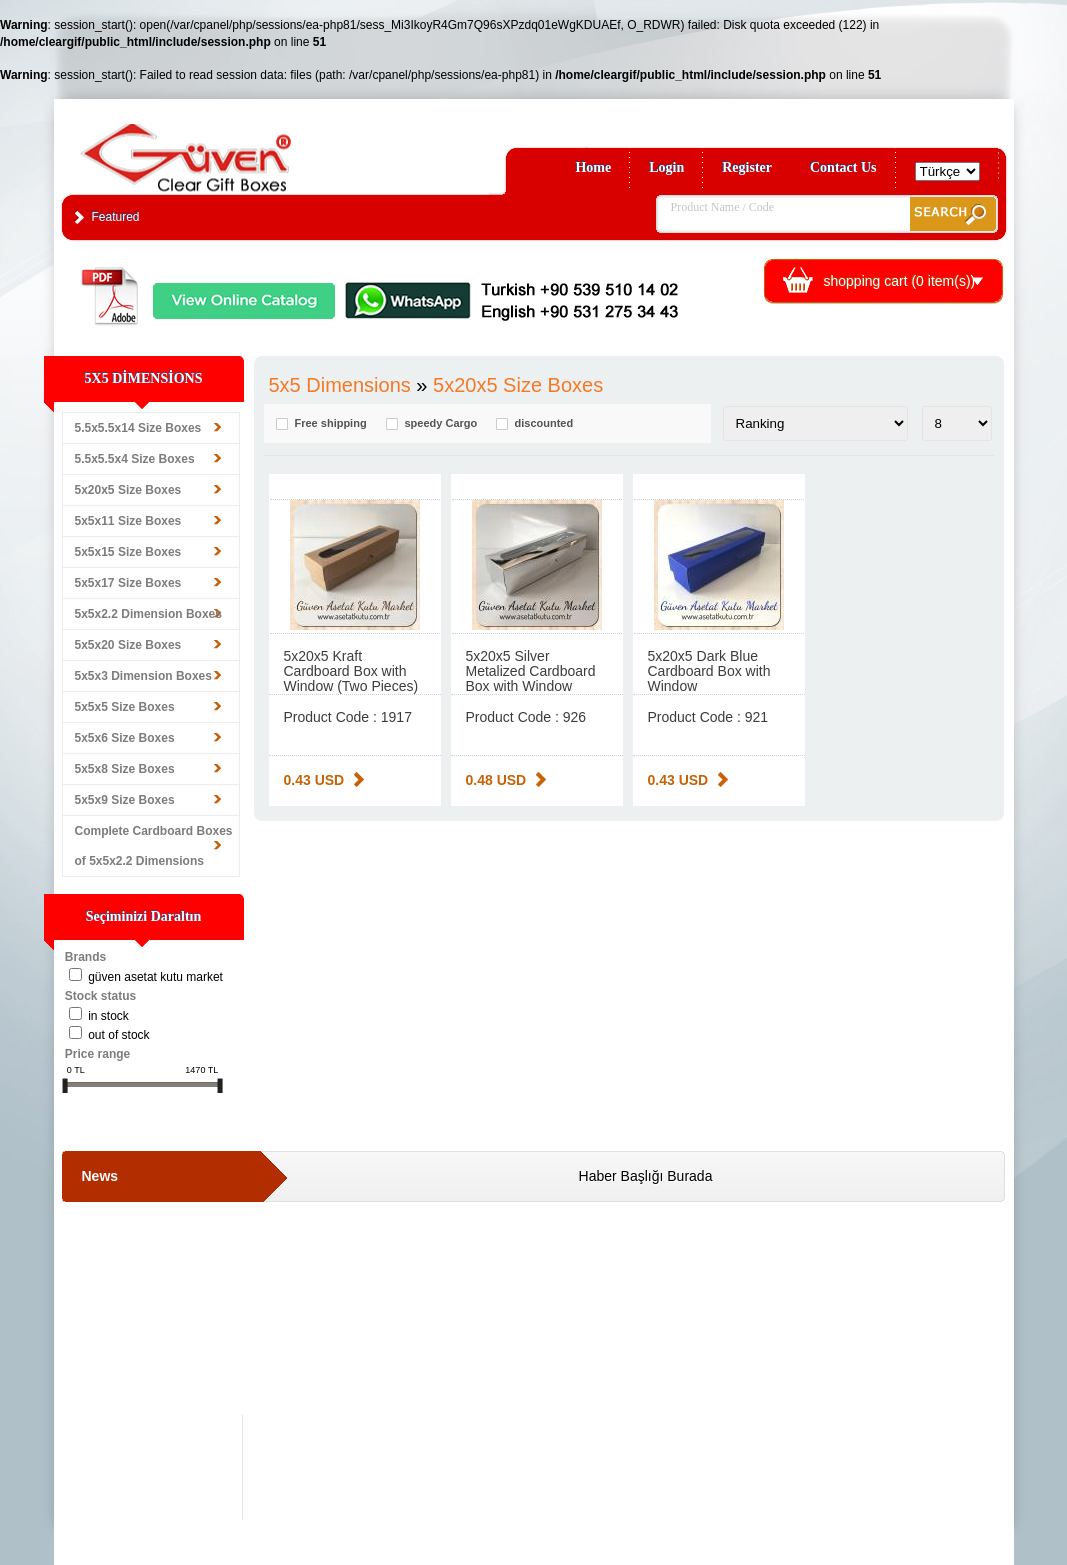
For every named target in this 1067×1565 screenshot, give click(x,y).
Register (747, 167)
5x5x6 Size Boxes (125, 738)
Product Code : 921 (708, 717)
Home (593, 167)
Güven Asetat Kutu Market (155, 977)
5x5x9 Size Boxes (125, 800)
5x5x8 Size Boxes (125, 769)
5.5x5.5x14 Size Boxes (138, 428)
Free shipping (331, 423)
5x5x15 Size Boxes (128, 552)
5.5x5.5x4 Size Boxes (135, 459)
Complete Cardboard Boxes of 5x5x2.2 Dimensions (154, 846)
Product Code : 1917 (348, 717)
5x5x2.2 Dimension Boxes (148, 614)
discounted (544, 423)
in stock (108, 1016)
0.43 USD (314, 780)
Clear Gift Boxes (229, 148)
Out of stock (118, 1035)
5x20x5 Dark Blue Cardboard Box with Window (709, 671)
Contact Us (843, 167)
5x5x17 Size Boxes (128, 583)
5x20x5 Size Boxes (128, 490)
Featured (116, 217)
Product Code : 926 (526, 717)
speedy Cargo (441, 423)
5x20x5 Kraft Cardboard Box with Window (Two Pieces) (351, 671)
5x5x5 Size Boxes (125, 707)
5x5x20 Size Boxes (128, 645)
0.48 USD (496, 780)
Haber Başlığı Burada (646, 1176)
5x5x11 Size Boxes (128, 521)
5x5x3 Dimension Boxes (143, 676)
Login (666, 167)
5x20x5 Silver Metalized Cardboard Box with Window (531, 671)
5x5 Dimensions (340, 385)
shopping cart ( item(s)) (900, 281)
